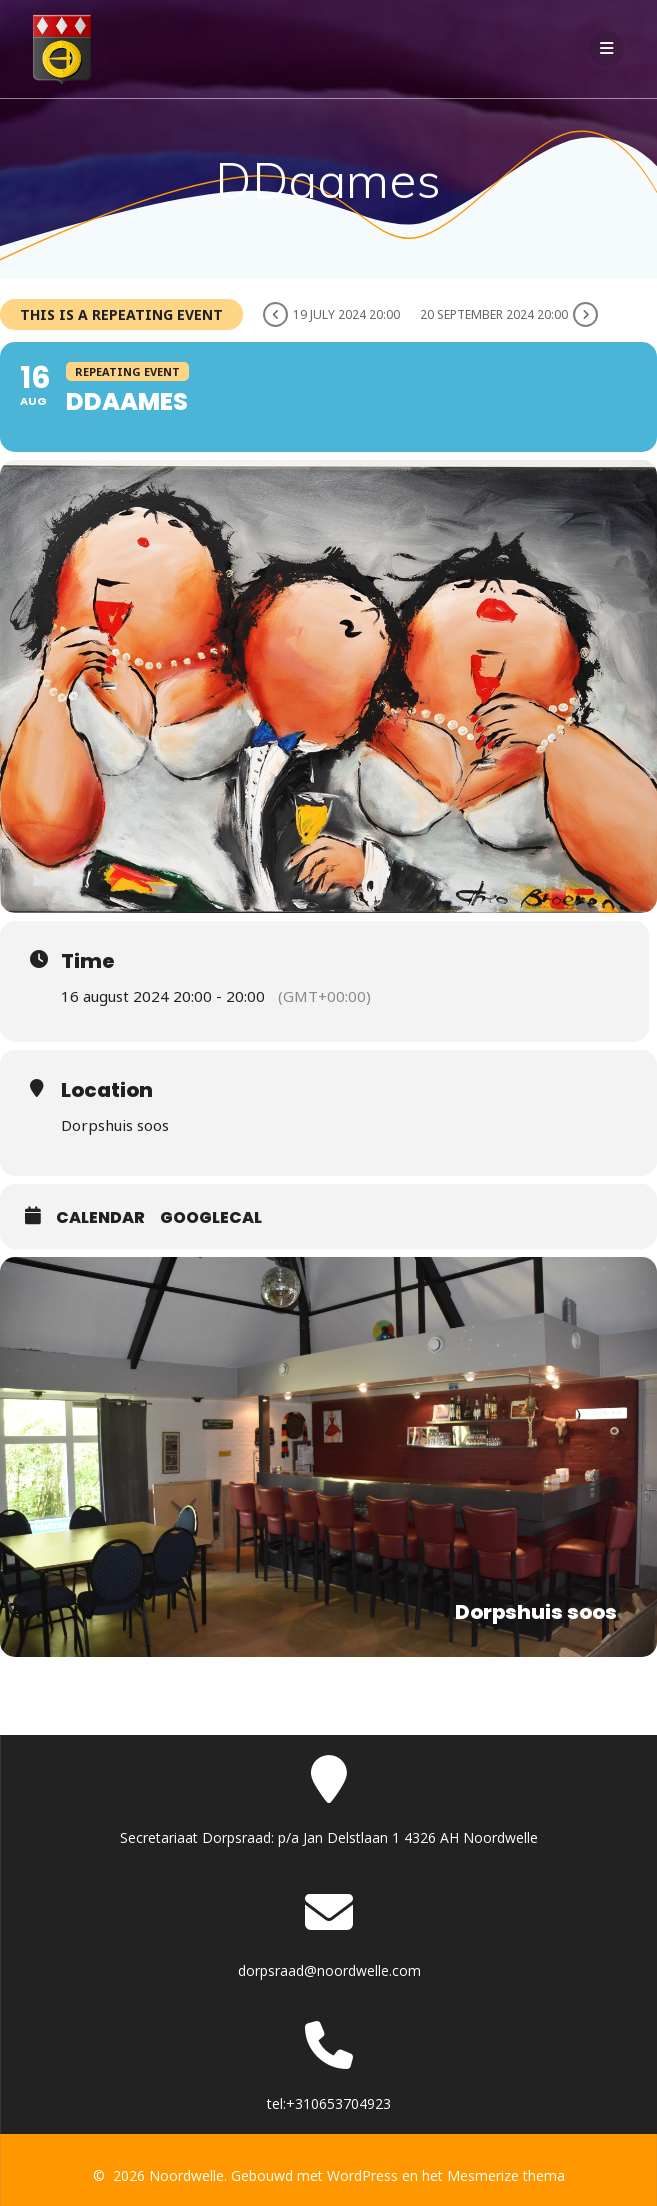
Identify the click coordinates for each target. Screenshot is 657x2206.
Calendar (100, 1217)
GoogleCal (211, 1217)
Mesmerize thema (506, 2175)
